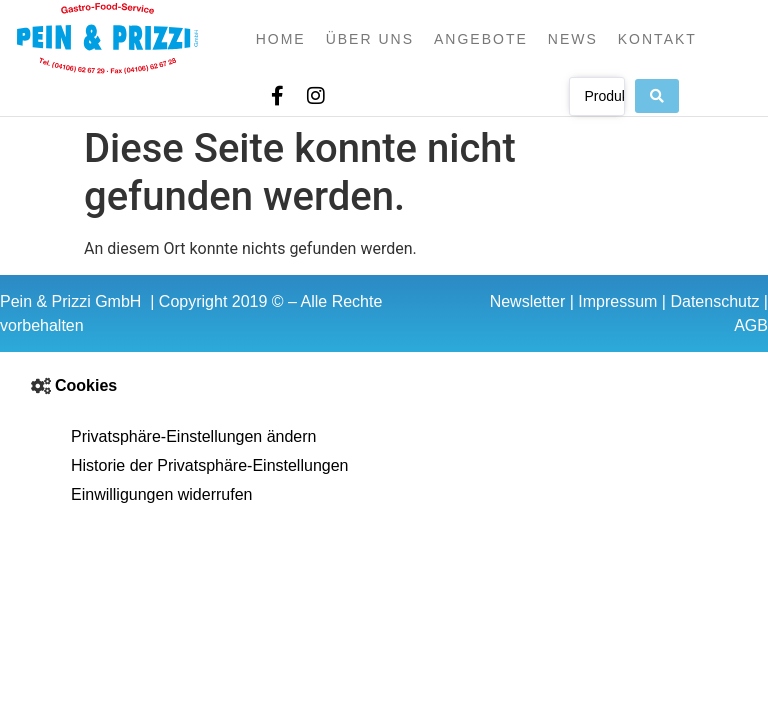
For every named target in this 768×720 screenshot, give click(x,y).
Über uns (370, 39)
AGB (751, 325)
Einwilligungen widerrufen (161, 494)
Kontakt (657, 39)
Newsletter (528, 301)
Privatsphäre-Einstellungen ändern (193, 436)
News (573, 39)
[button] (384, 386)
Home (281, 39)
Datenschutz (714, 301)
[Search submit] (657, 96)
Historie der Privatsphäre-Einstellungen (209, 465)
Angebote (481, 39)
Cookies (86, 385)
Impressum (617, 301)
